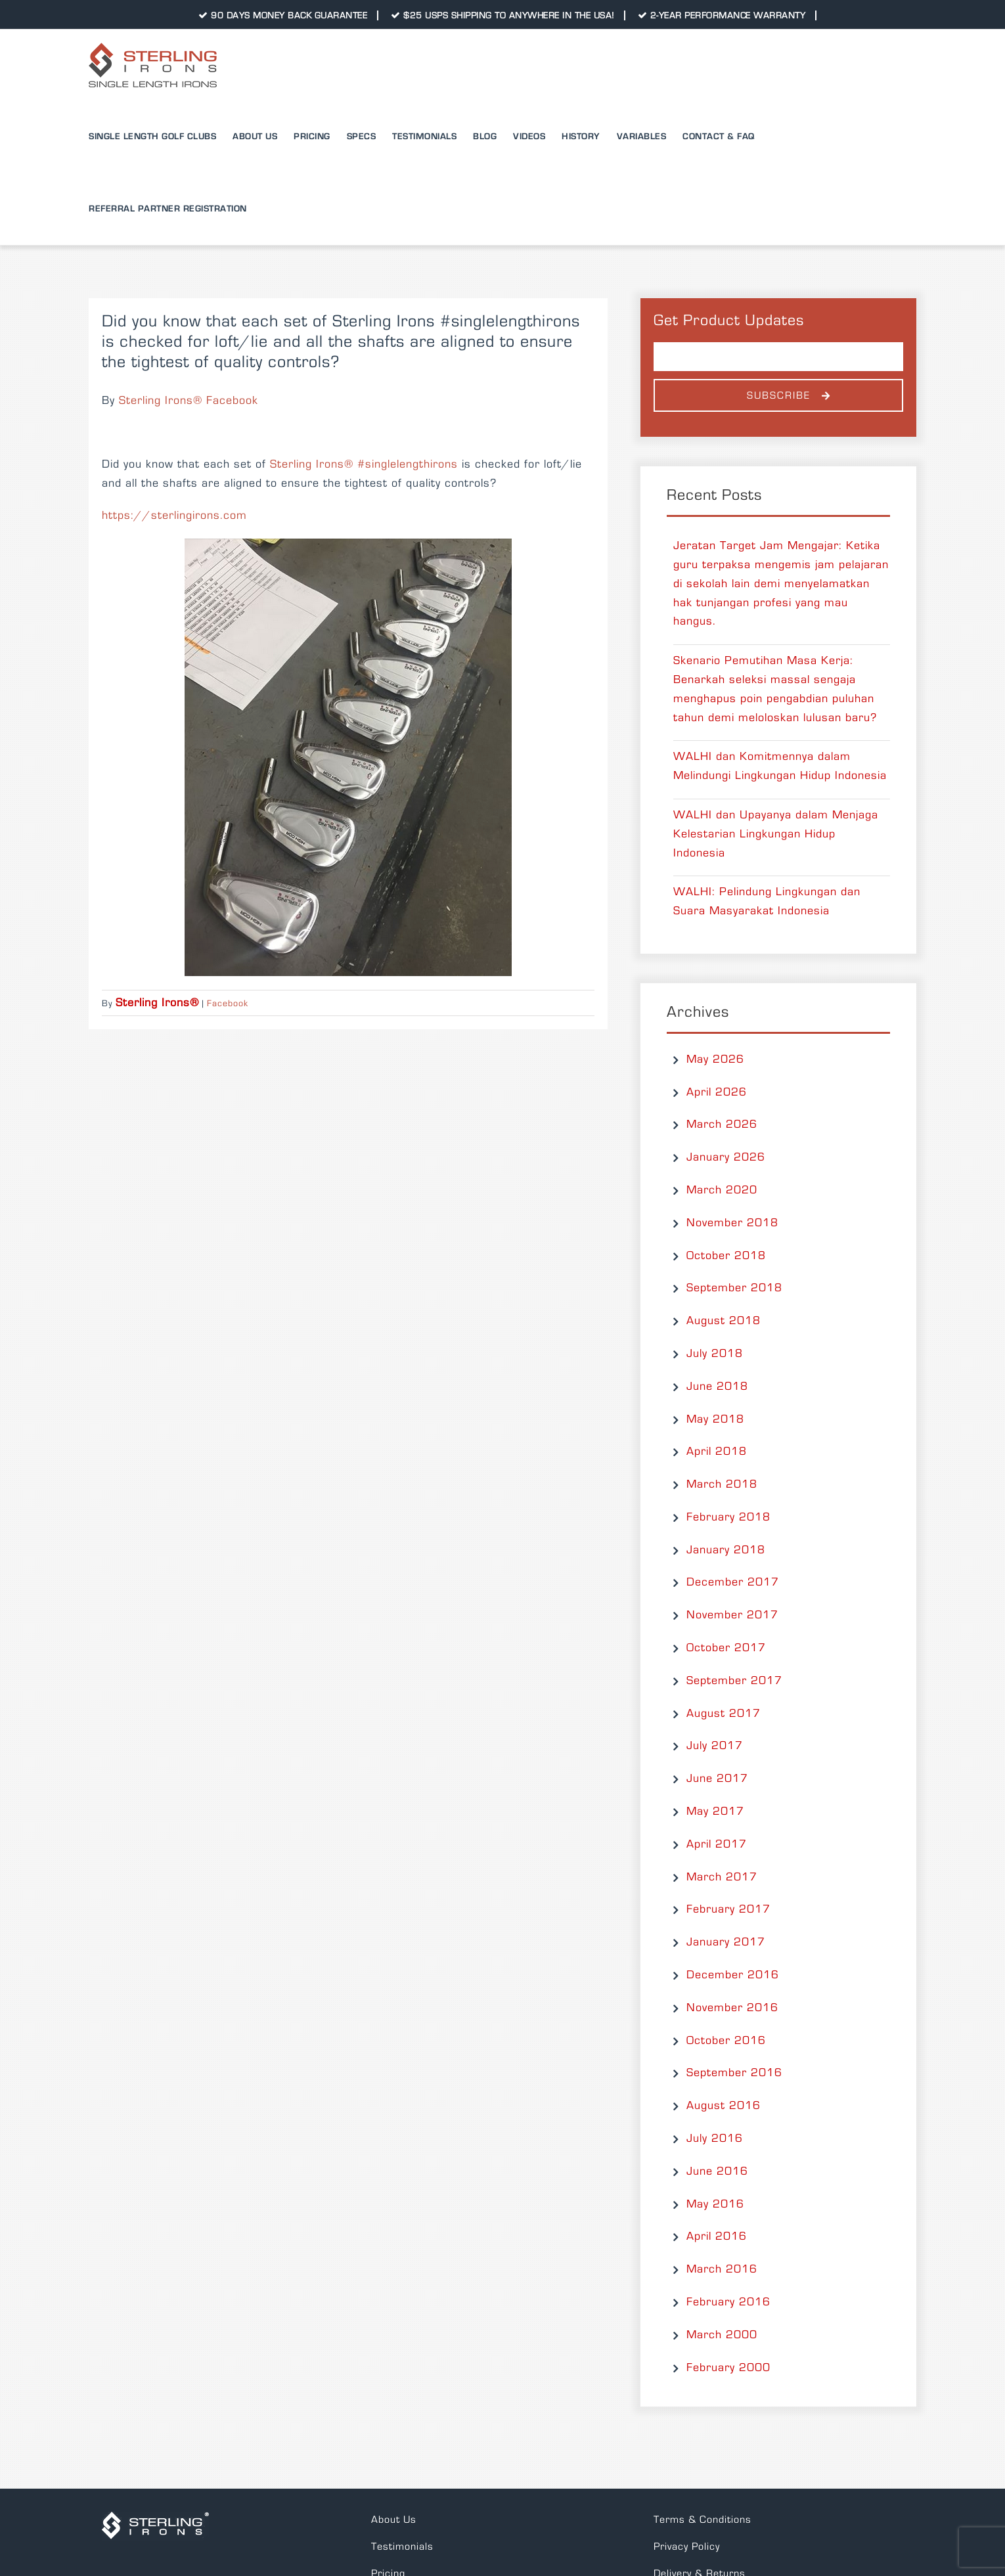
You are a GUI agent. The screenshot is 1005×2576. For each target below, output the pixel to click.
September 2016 (734, 2073)
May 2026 (715, 1059)
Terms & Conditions (702, 2519)
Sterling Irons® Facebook (188, 401)
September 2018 (734, 1288)
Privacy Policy (687, 2546)
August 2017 (723, 1714)
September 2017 (734, 1681)
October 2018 (726, 1256)
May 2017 (715, 1811)
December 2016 (732, 1975)
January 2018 (725, 1550)
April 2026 (716, 1092)
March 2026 (721, 1124)
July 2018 (714, 1354)
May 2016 (715, 2204)
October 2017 (726, 1648)
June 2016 (717, 2171)
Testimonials (402, 2546)
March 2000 (721, 2335)
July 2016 (714, 2138)
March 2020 (721, 1190)
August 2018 (723, 1321)
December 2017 (732, 1582)
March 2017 (721, 1877)
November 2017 (732, 1615)
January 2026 (725, 1157)
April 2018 (716, 1451)
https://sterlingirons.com (174, 516)
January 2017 (725, 1942)
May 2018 (715, 1419)
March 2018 (721, 1484)
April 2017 (716, 1844)
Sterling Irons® (311, 464)
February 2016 (728, 2302)
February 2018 (728, 1517)
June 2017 (717, 1779)
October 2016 (726, 2041)
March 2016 (721, 2269)
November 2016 (732, 2008)
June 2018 (717, 1386)
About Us (393, 2519)
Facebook (227, 1003)
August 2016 (723, 2106)
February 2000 (728, 2368)
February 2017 (728, 1909)
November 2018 (732, 1223)
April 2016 (716, 2236)
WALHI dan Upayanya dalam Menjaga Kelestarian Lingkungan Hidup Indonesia (775, 834)
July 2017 (714, 1746)
